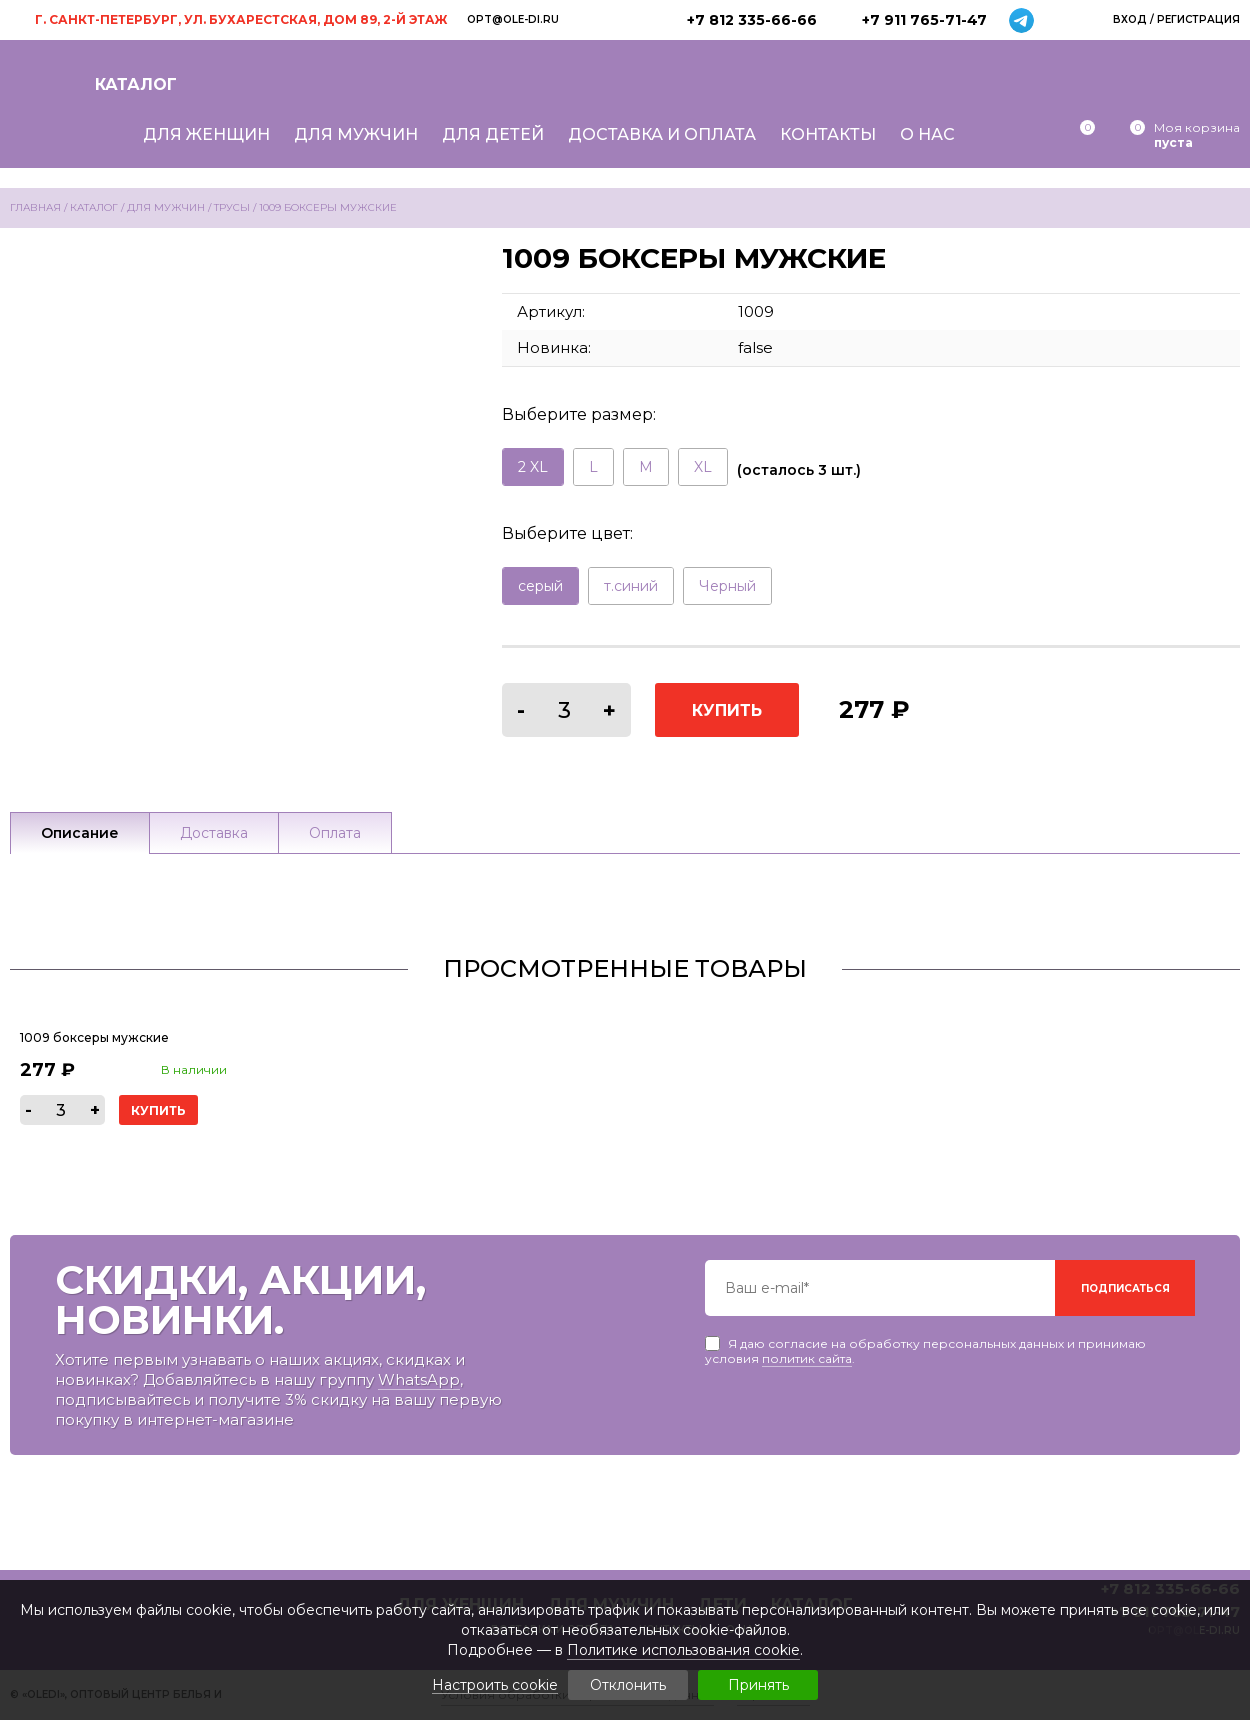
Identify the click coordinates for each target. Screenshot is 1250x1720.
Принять (758, 1685)
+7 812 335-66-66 (752, 20)
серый (540, 586)
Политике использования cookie (683, 1650)
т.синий (631, 586)
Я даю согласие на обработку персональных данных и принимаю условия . (925, 1343)
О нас (927, 134)
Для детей (493, 134)
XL (703, 467)
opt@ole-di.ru (513, 19)
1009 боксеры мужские (94, 1037)
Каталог (136, 84)
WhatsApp (419, 1379)
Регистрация (1198, 19)
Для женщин (206, 134)
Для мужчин (356, 134)
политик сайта (807, 1358)
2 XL (533, 467)
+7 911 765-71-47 (924, 20)
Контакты (828, 134)
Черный (727, 586)
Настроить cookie (495, 1685)
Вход (1130, 19)
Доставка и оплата (662, 134)
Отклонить (628, 1685)
